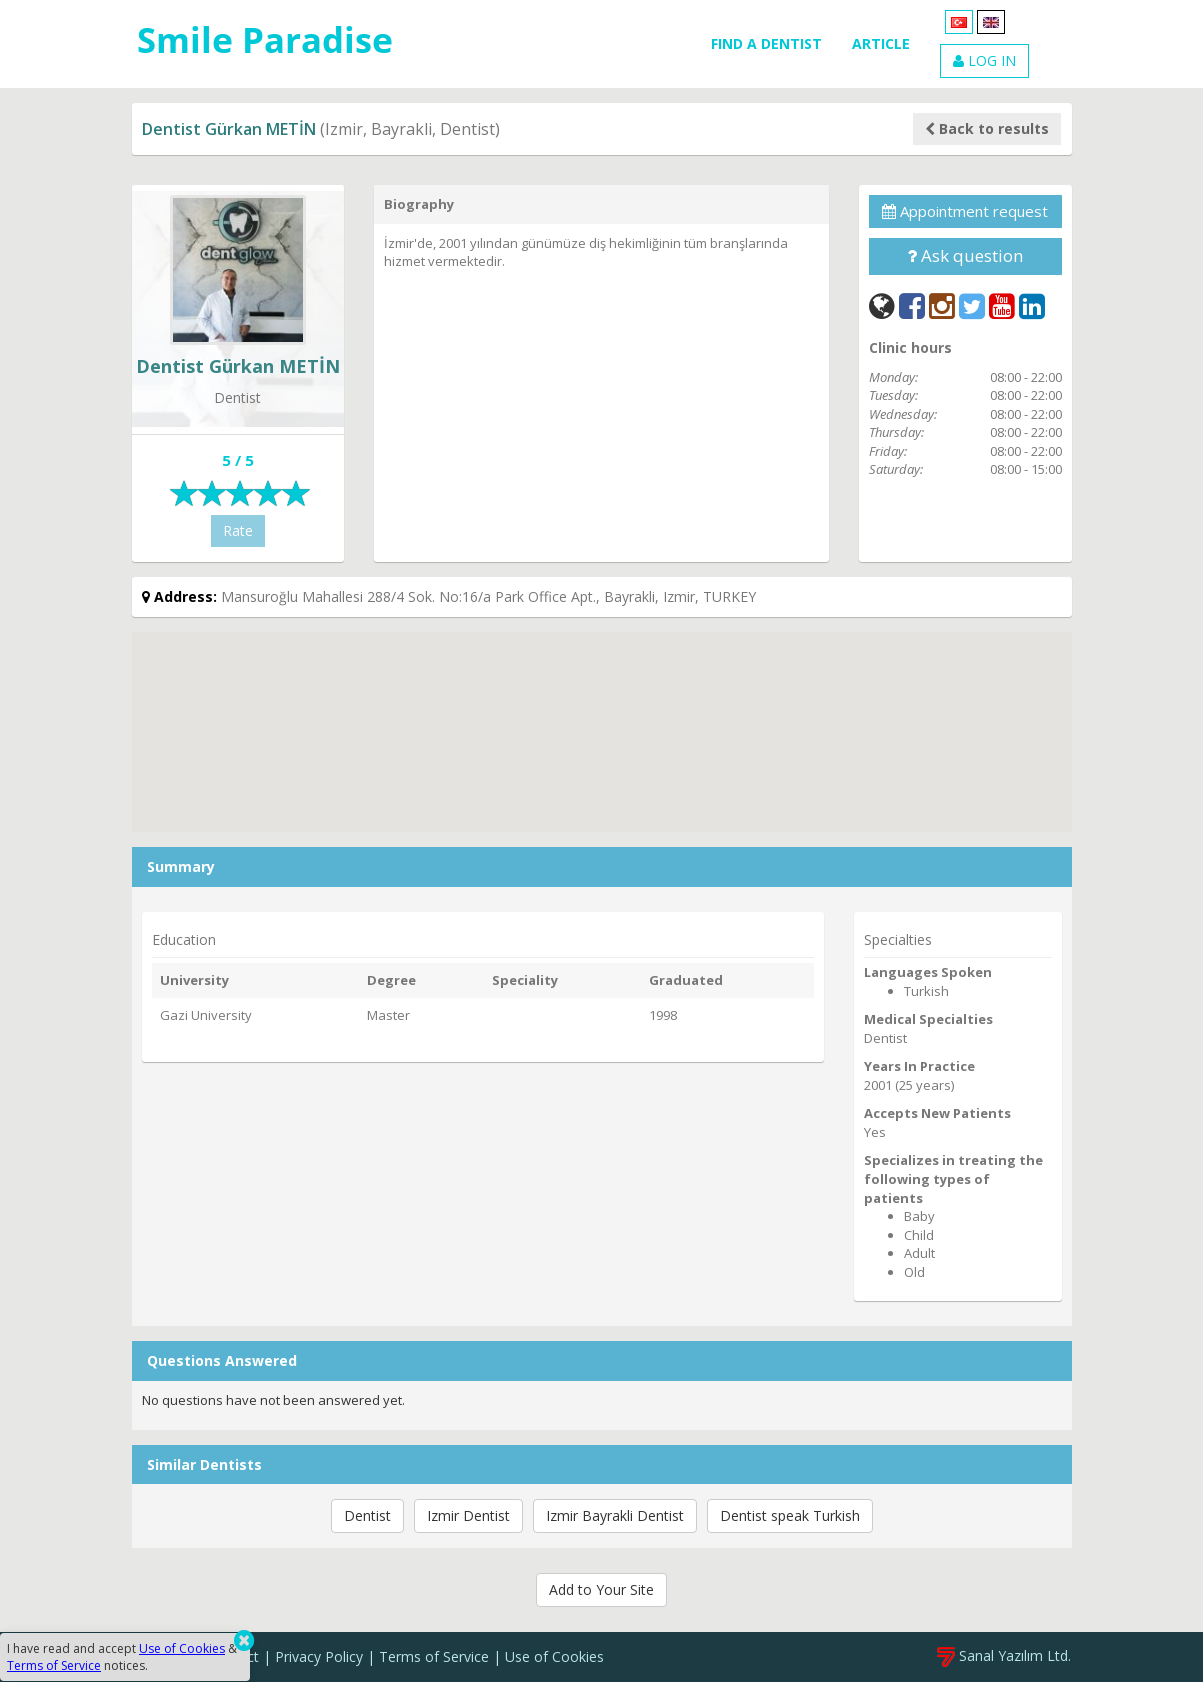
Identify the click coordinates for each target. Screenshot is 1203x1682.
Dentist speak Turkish (790, 1515)
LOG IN (984, 60)
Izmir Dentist (468, 1515)
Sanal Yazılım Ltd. (1004, 1655)
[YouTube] (1002, 305)
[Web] (882, 305)
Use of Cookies (554, 1656)
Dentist (367, 1515)
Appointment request (965, 211)
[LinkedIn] (1032, 305)
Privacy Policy (319, 1656)
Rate (238, 530)
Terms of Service (434, 1656)
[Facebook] (912, 305)
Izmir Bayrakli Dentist (615, 1515)
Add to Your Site (601, 1589)
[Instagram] (942, 305)
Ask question (965, 255)
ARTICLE (881, 43)
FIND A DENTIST (766, 43)
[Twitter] (972, 305)
